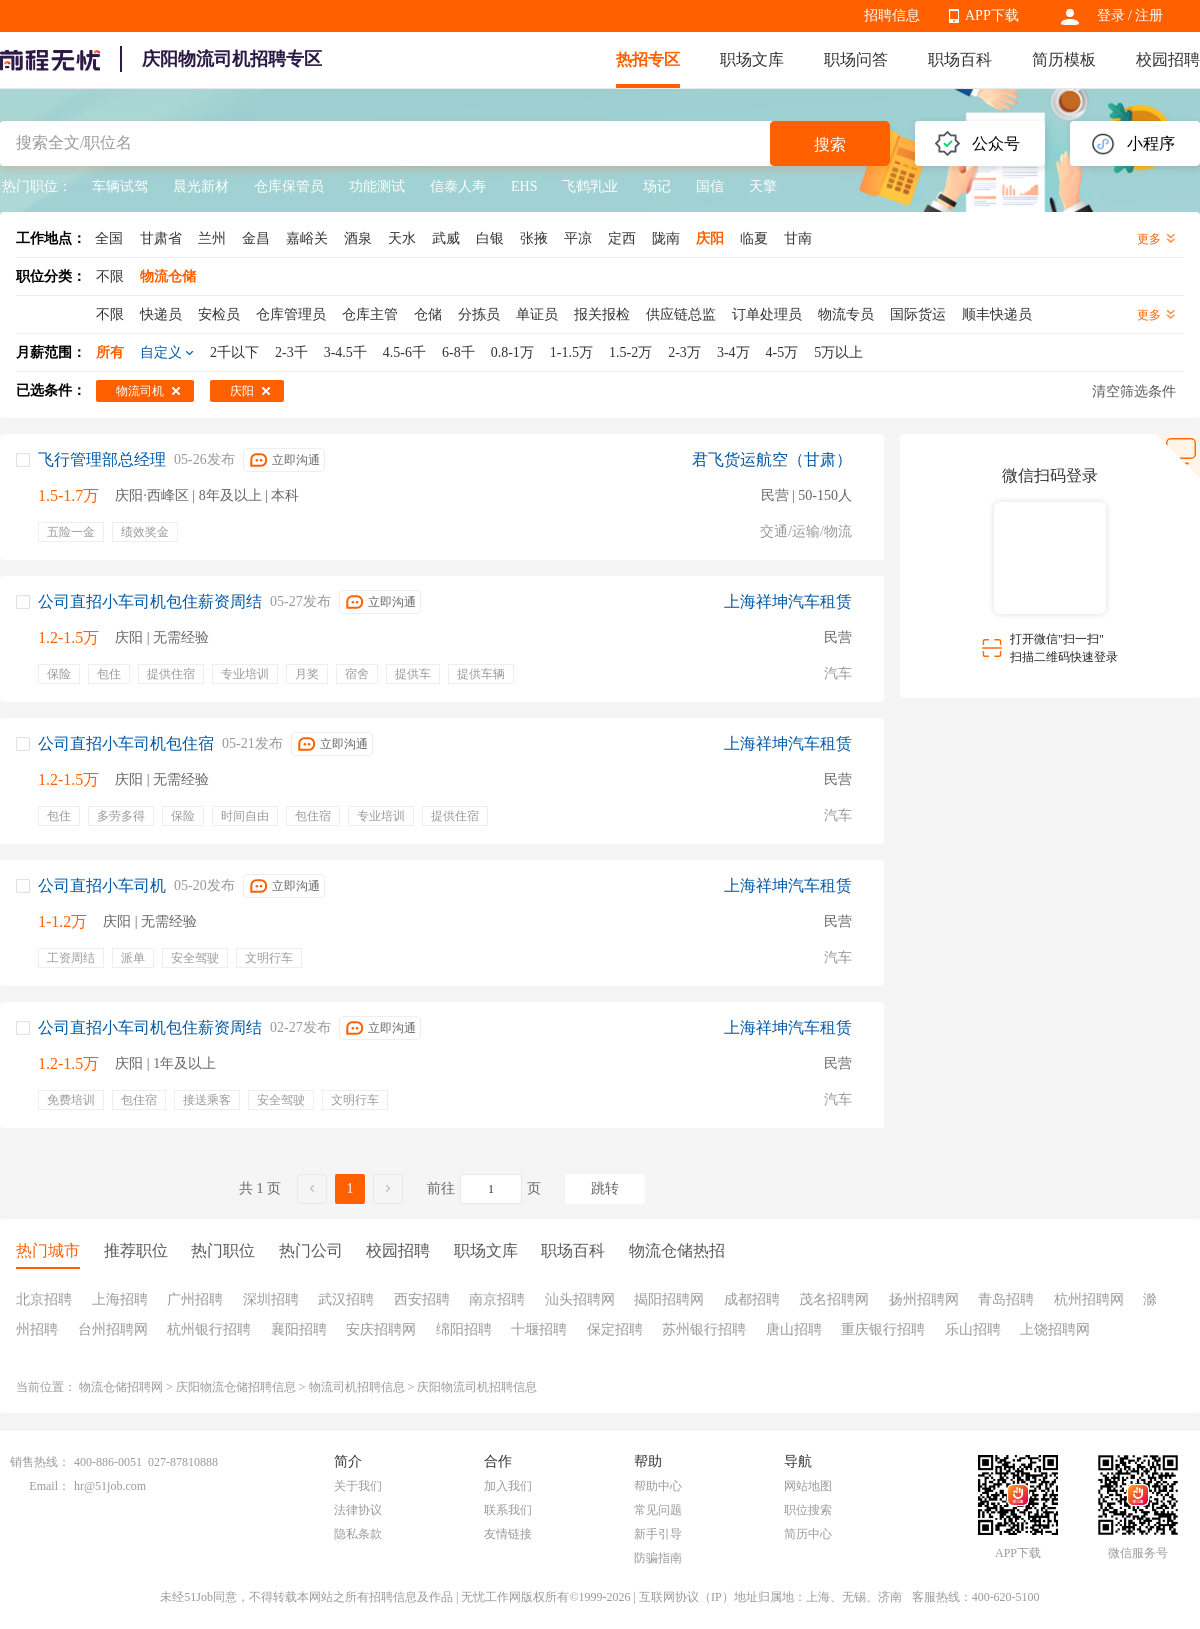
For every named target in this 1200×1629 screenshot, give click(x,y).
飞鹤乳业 (590, 186)
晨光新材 (201, 186)
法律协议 (358, 1510)
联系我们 (508, 1510)
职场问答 (856, 59)
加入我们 (508, 1486)
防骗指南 (658, 1558)
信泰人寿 (458, 186)
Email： (49, 1486)
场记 (657, 186)
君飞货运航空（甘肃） (772, 459)
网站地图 (808, 1486)
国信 (710, 186)
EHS (524, 186)
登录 (1111, 15)
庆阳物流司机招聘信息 (477, 1387)
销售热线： (40, 1462)
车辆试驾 (120, 186)
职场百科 (960, 59)
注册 (1149, 15)
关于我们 (358, 1486)
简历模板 (1064, 59)
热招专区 (648, 59)
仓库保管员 (289, 186)
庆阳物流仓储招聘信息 (236, 1387)
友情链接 (508, 1534)
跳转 (605, 1188)
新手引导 (658, 1534)
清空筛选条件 (1134, 391)
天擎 (763, 186)
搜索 (830, 144)
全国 (109, 238)
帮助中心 (658, 1486)
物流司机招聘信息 (357, 1387)
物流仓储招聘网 (121, 1387)
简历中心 (808, 1534)
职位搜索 (808, 1510)
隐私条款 (358, 1534)
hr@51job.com (110, 1486)
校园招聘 (1168, 59)
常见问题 (658, 1510)
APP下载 (992, 15)
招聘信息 (892, 15)
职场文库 (752, 59)
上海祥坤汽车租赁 (788, 601)
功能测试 (377, 186)
